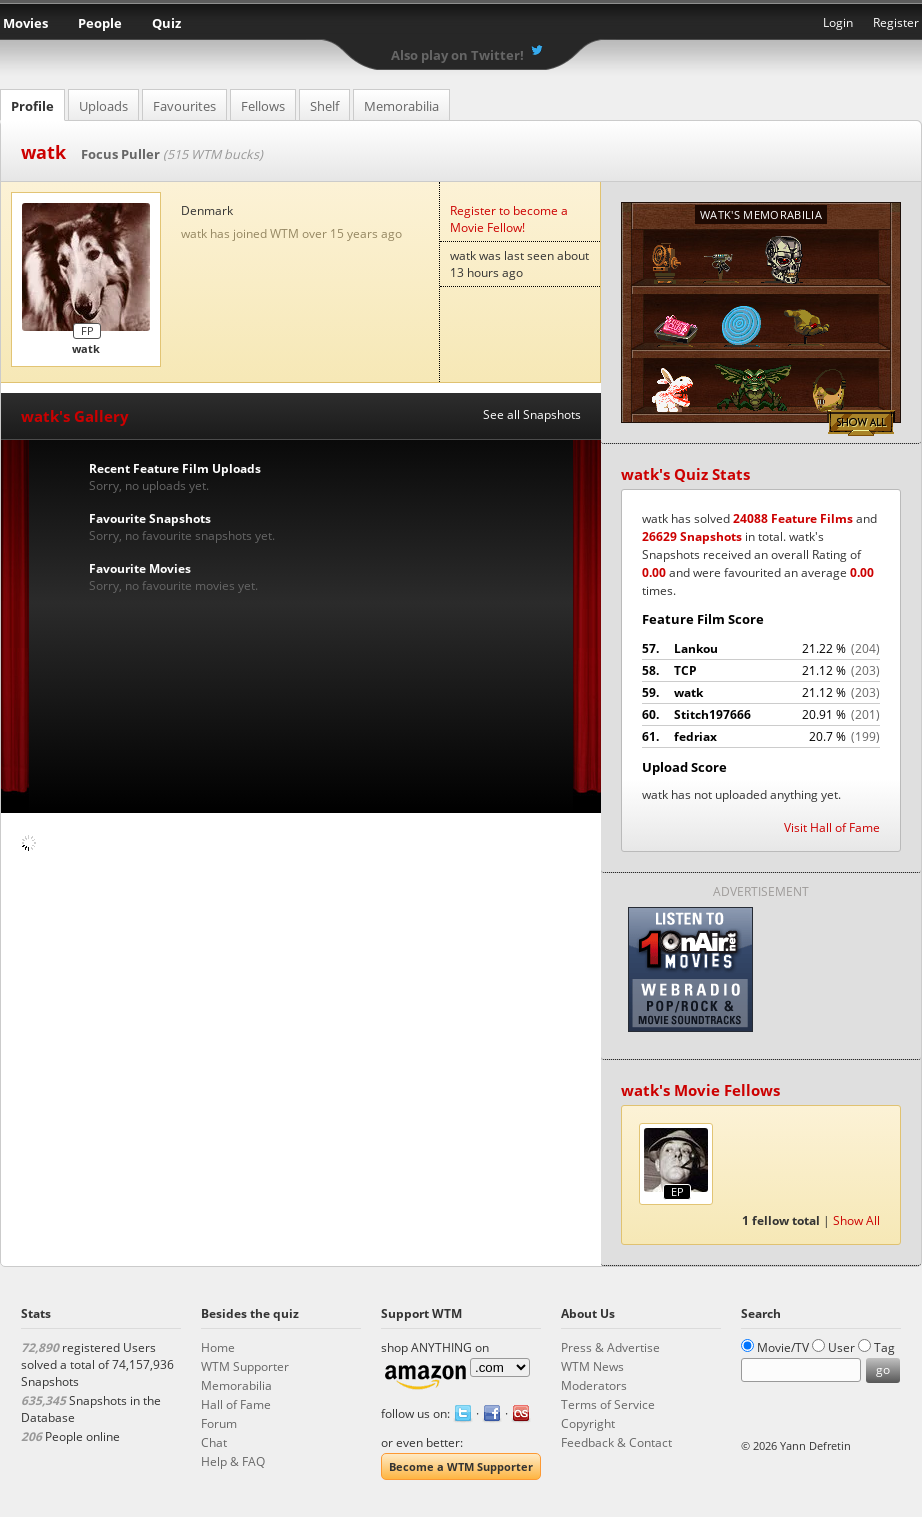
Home (218, 1347)
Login (838, 22)
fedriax (761, 737)
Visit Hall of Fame (832, 827)
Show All (861, 423)
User (841, 1347)
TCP (761, 671)
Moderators (594, 1385)
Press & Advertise (610, 1347)
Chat (214, 1442)
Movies (25, 23)
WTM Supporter (245, 1366)
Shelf (324, 106)
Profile (32, 106)
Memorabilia (401, 106)
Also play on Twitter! (457, 55)
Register (896, 22)
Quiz (166, 23)
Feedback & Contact (616, 1442)
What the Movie (461, 25)
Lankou (761, 649)
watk (761, 693)
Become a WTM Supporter (461, 1466)
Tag (884, 1347)
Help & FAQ (233, 1461)
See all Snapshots (532, 414)
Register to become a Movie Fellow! (509, 219)
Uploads (103, 106)
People (100, 23)
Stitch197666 (761, 715)
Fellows (263, 106)
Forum (219, 1423)
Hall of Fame (236, 1404)
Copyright (588, 1423)
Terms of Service (608, 1404)
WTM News (592, 1366)
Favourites (184, 106)
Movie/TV (783, 1347)
